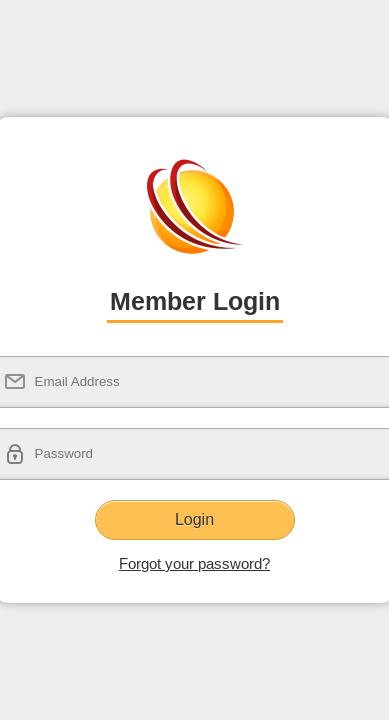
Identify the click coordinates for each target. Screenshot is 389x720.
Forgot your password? (194, 563)
